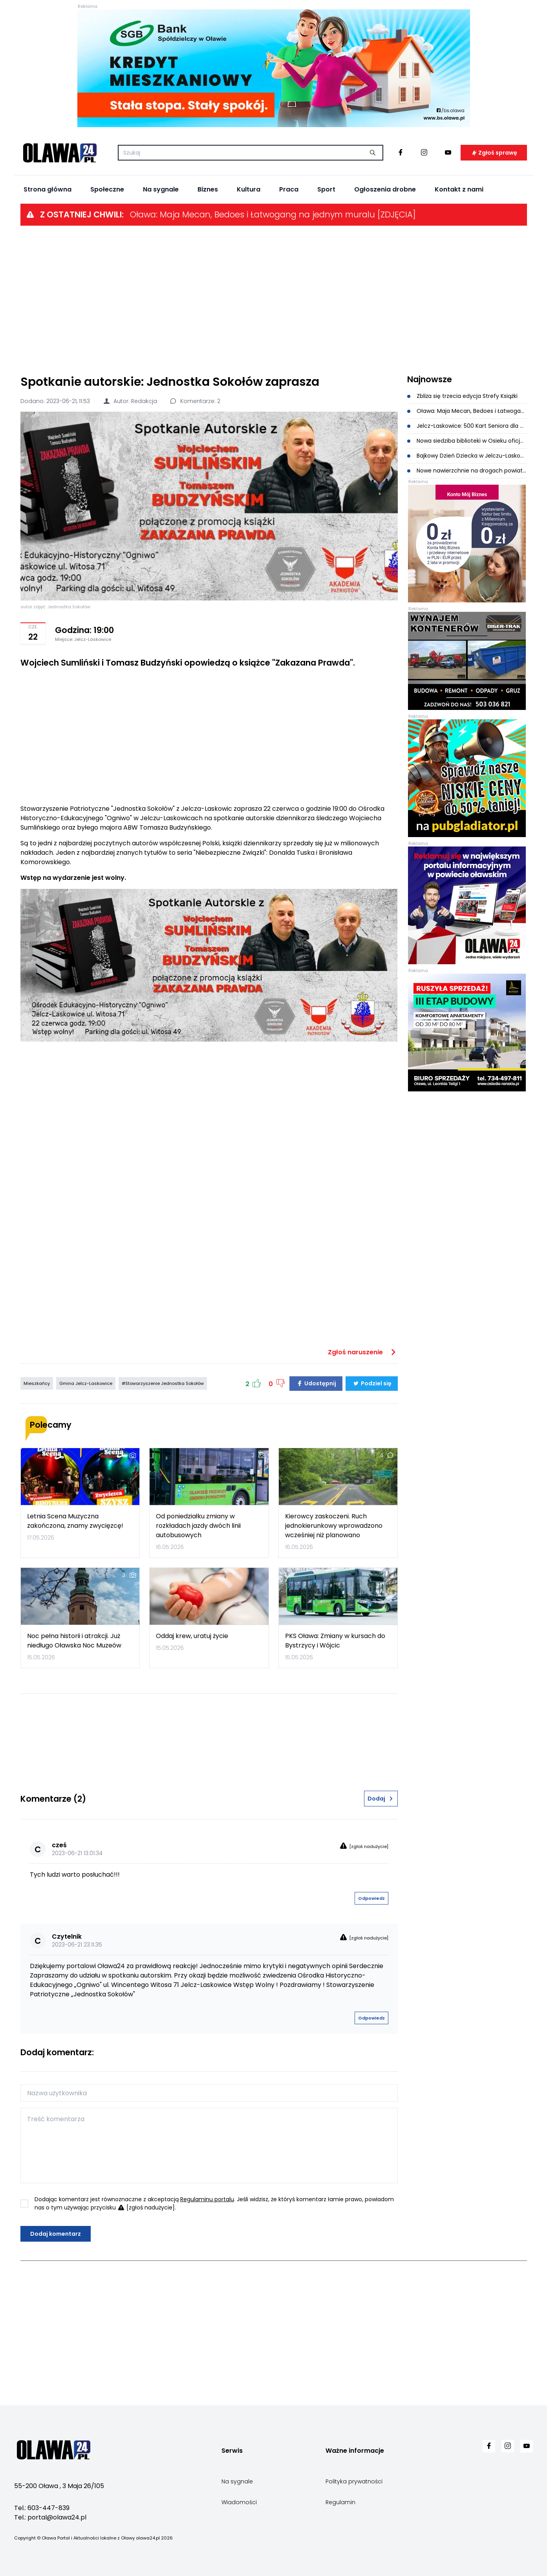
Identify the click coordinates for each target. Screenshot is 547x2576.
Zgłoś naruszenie (363, 1352)
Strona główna (47, 189)
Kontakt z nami (459, 189)
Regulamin (340, 2502)
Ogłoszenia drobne (385, 189)
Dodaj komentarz (55, 2234)
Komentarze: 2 (195, 401)
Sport (326, 189)
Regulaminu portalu (207, 2199)
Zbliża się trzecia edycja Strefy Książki (463, 396)
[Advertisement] (273, 299)
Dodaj (381, 1798)
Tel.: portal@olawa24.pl (50, 2517)
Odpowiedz (371, 1898)
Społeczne (107, 189)
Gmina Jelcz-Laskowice (85, 1383)
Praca (288, 189)
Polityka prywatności (354, 2481)
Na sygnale (161, 189)
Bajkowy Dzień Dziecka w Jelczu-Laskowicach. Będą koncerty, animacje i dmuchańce (467, 456)
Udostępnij (316, 1383)
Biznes (208, 189)
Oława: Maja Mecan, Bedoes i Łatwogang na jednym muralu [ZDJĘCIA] (273, 214)
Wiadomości (239, 2502)
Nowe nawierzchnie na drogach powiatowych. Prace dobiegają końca (467, 470)
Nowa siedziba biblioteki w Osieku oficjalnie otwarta (467, 441)
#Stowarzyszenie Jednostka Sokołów (163, 1383)
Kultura (248, 189)
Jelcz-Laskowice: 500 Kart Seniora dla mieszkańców (467, 426)
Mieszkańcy (37, 1383)
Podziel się (371, 1383)
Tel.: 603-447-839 (42, 2507)
